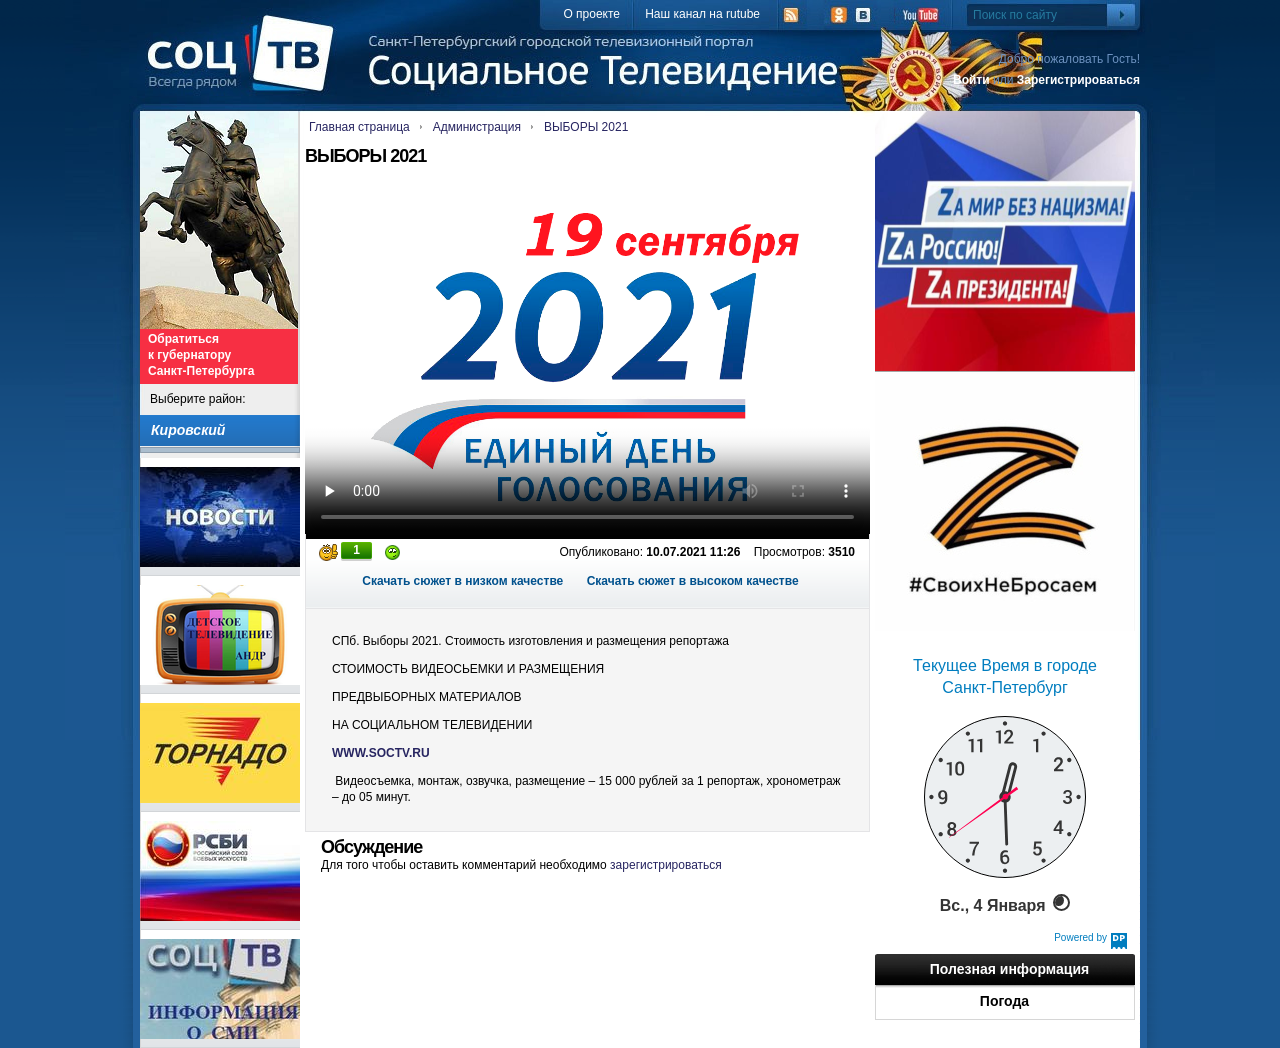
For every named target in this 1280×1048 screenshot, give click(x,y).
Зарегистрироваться (1078, 80)
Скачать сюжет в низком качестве (462, 581)
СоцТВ (245, 67)
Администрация (477, 127)
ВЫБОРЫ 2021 (586, 127)
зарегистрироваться (666, 865)
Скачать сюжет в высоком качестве (693, 581)
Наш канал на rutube (702, 14)
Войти (971, 80)
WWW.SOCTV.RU (381, 753)
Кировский (188, 430)
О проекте (591, 14)
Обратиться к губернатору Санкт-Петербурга (201, 355)
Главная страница (359, 127)
